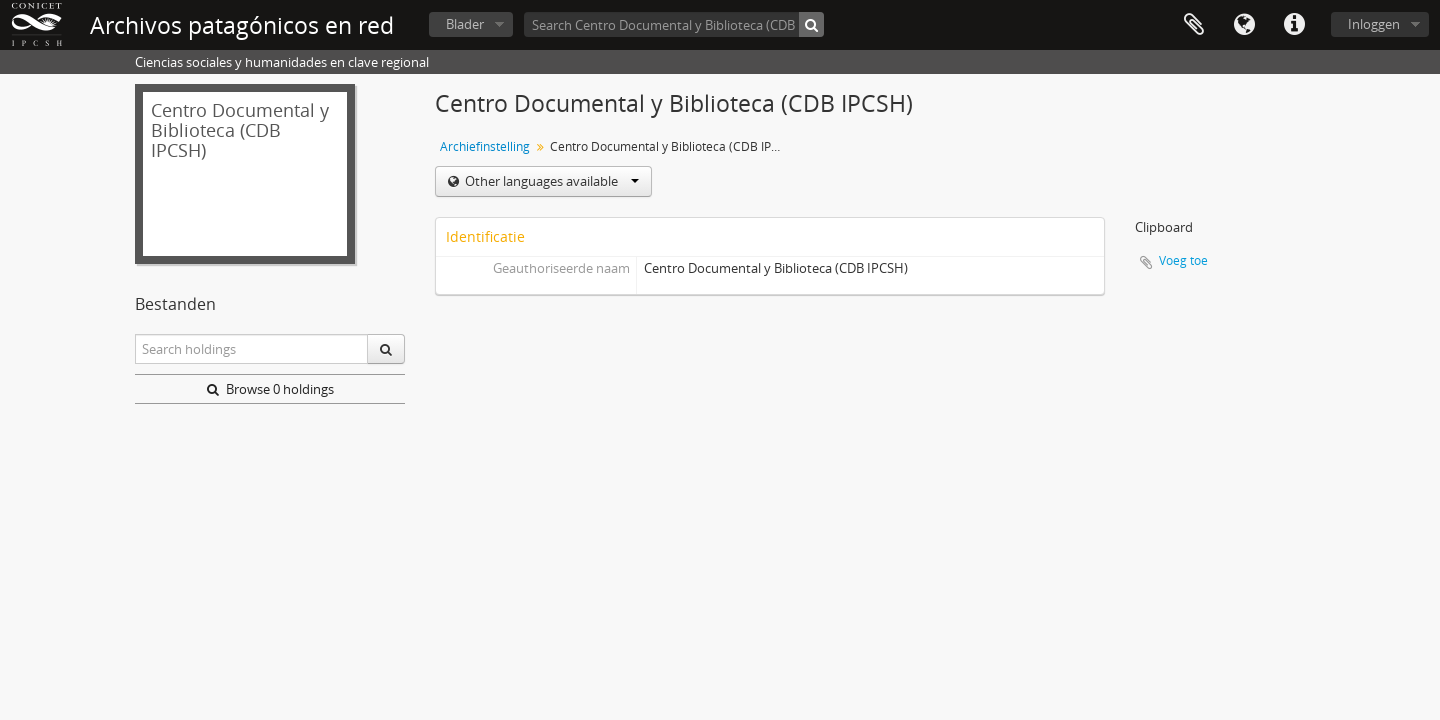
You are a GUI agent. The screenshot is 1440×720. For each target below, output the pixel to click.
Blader (465, 24)
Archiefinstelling (485, 146)
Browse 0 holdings (270, 389)
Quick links (1294, 25)
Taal (1244, 25)
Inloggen (1374, 24)
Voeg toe (1183, 260)
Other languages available (550, 181)
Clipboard (1194, 25)
